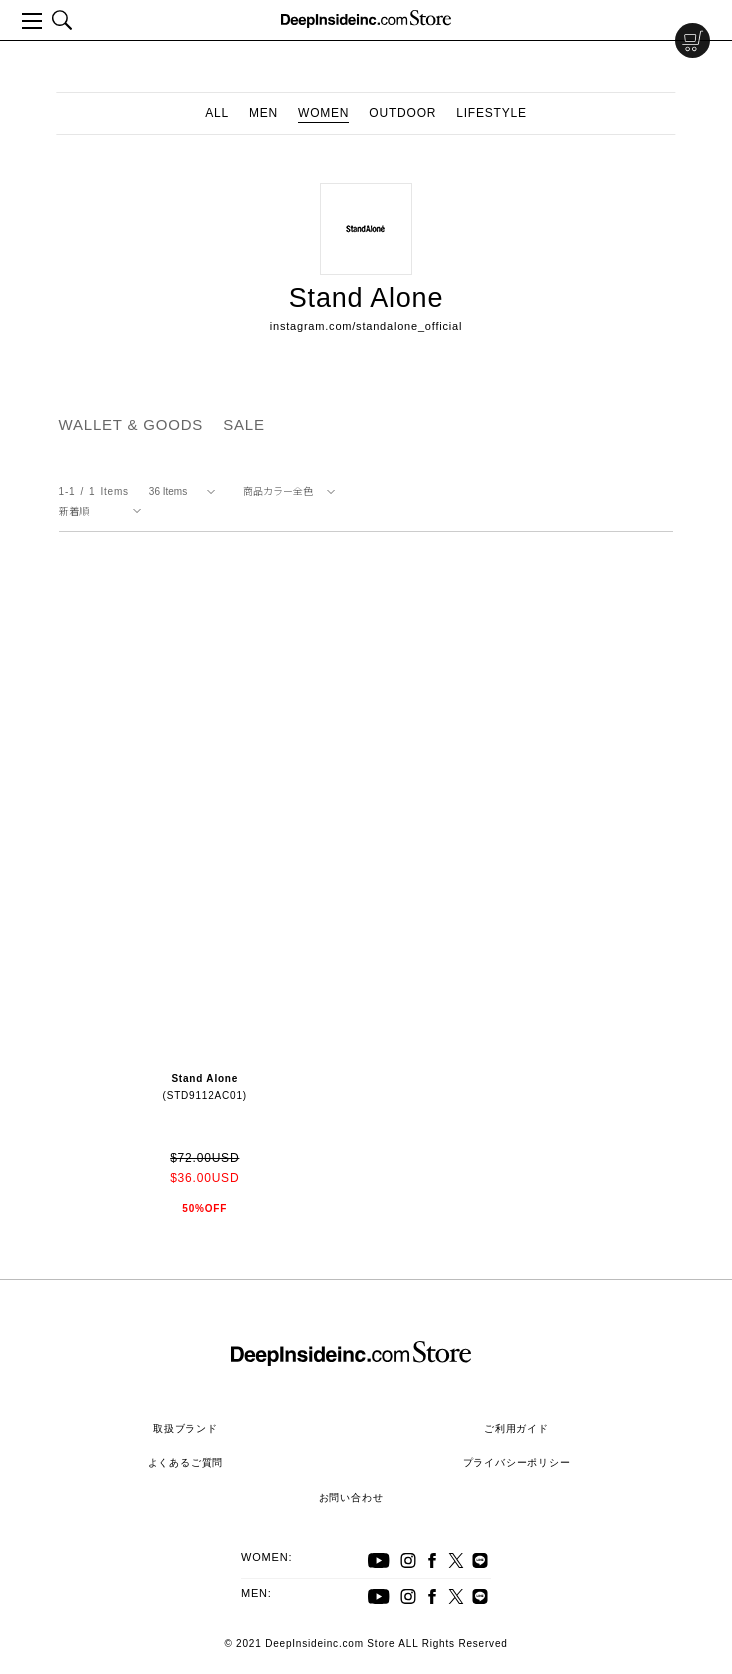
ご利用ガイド (516, 1428)
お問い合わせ (351, 1497)
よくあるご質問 (186, 1462)
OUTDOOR (402, 113)
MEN (263, 113)
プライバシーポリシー (517, 1462)
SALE (244, 424)
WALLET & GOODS (131, 424)
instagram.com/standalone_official (366, 326)
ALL (217, 113)
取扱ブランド (185, 1428)
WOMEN (323, 113)
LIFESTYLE (491, 113)
